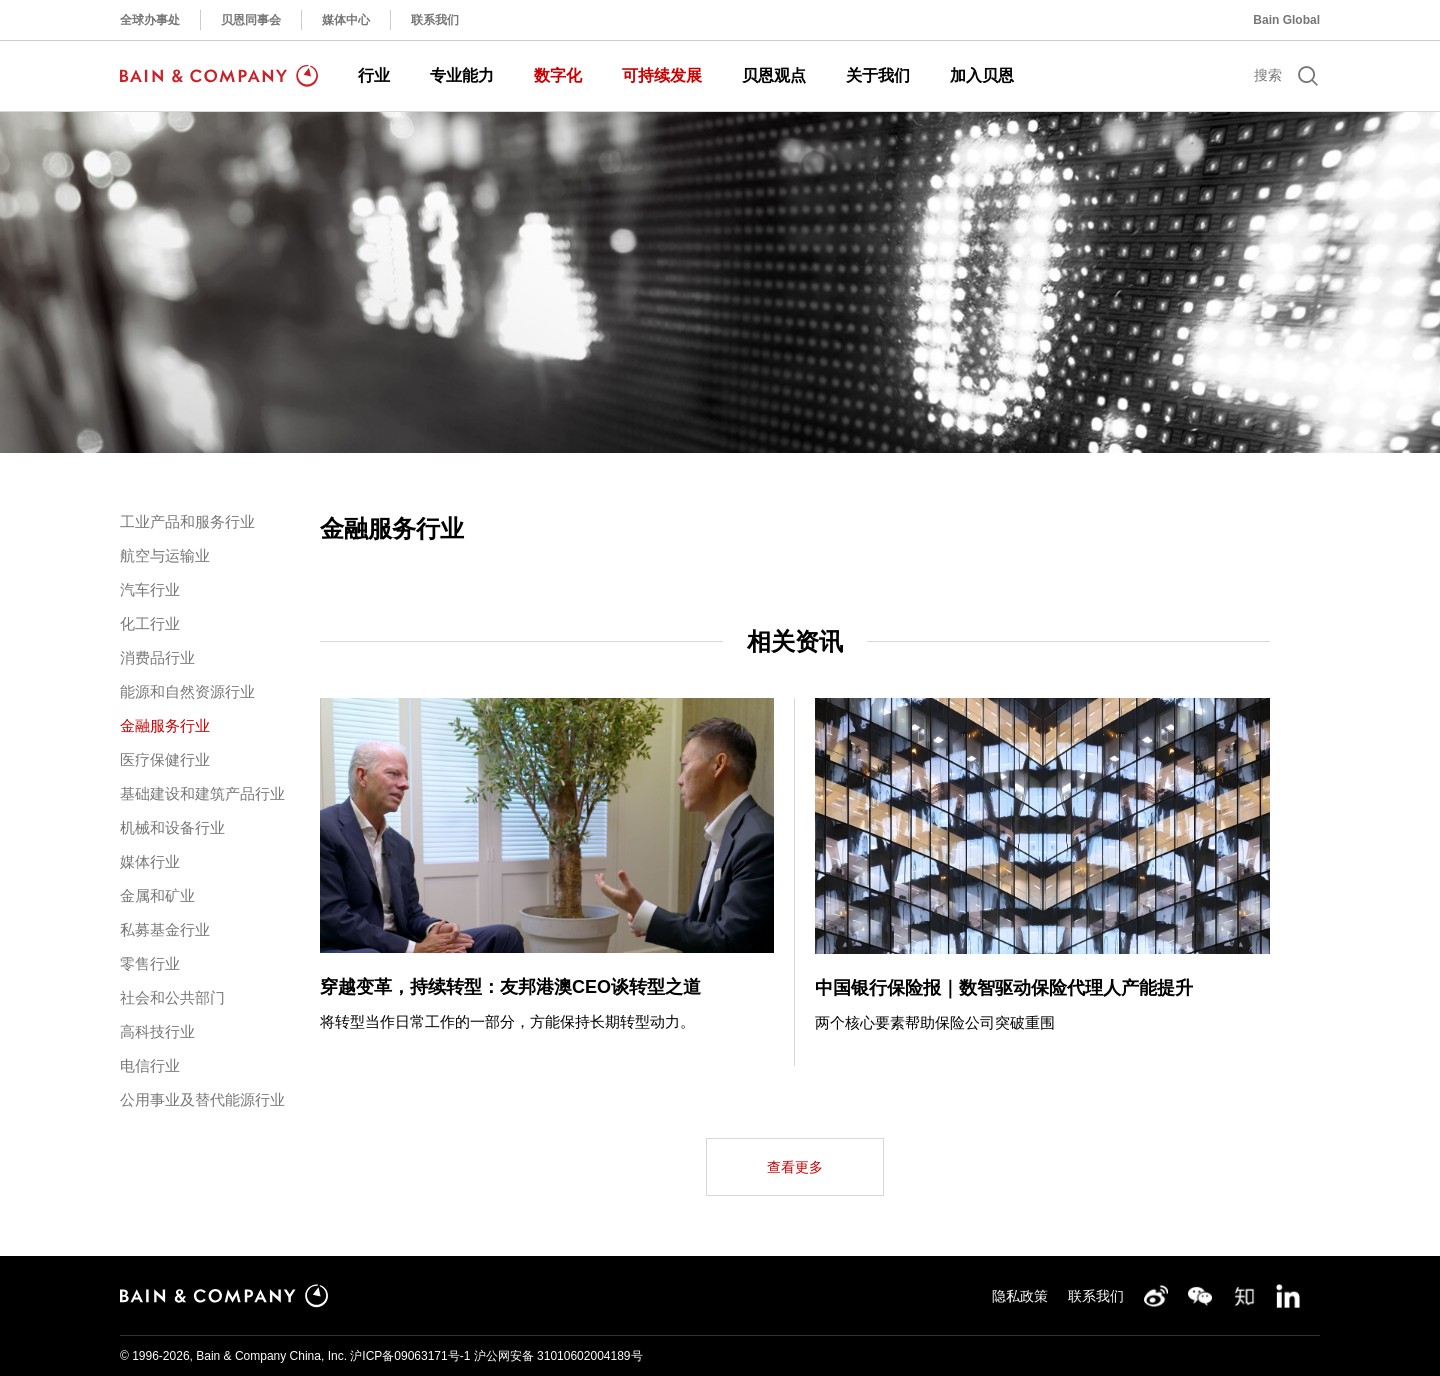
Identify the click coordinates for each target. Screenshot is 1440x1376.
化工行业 (150, 623)
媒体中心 (346, 20)
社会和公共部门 (172, 997)
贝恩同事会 (251, 20)
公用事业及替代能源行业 (202, 1099)
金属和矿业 (157, 895)
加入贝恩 (982, 75)
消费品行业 (157, 657)
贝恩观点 (774, 75)
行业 (374, 75)
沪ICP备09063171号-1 (410, 1356)
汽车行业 (150, 589)
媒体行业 (150, 861)
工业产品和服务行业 (187, 521)
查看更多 (795, 1167)
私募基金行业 (165, 929)
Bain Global (1286, 20)
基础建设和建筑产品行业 (202, 793)
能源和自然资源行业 (187, 691)
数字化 (558, 75)
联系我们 (435, 20)
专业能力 (462, 75)
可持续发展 (662, 75)
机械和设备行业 (172, 827)
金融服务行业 (165, 725)
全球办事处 (150, 20)
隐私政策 (1020, 1296)
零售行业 (150, 963)
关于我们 (878, 75)
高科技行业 (157, 1031)
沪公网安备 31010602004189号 (558, 1356)
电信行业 (150, 1065)
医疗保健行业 (165, 759)
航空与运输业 (165, 555)
